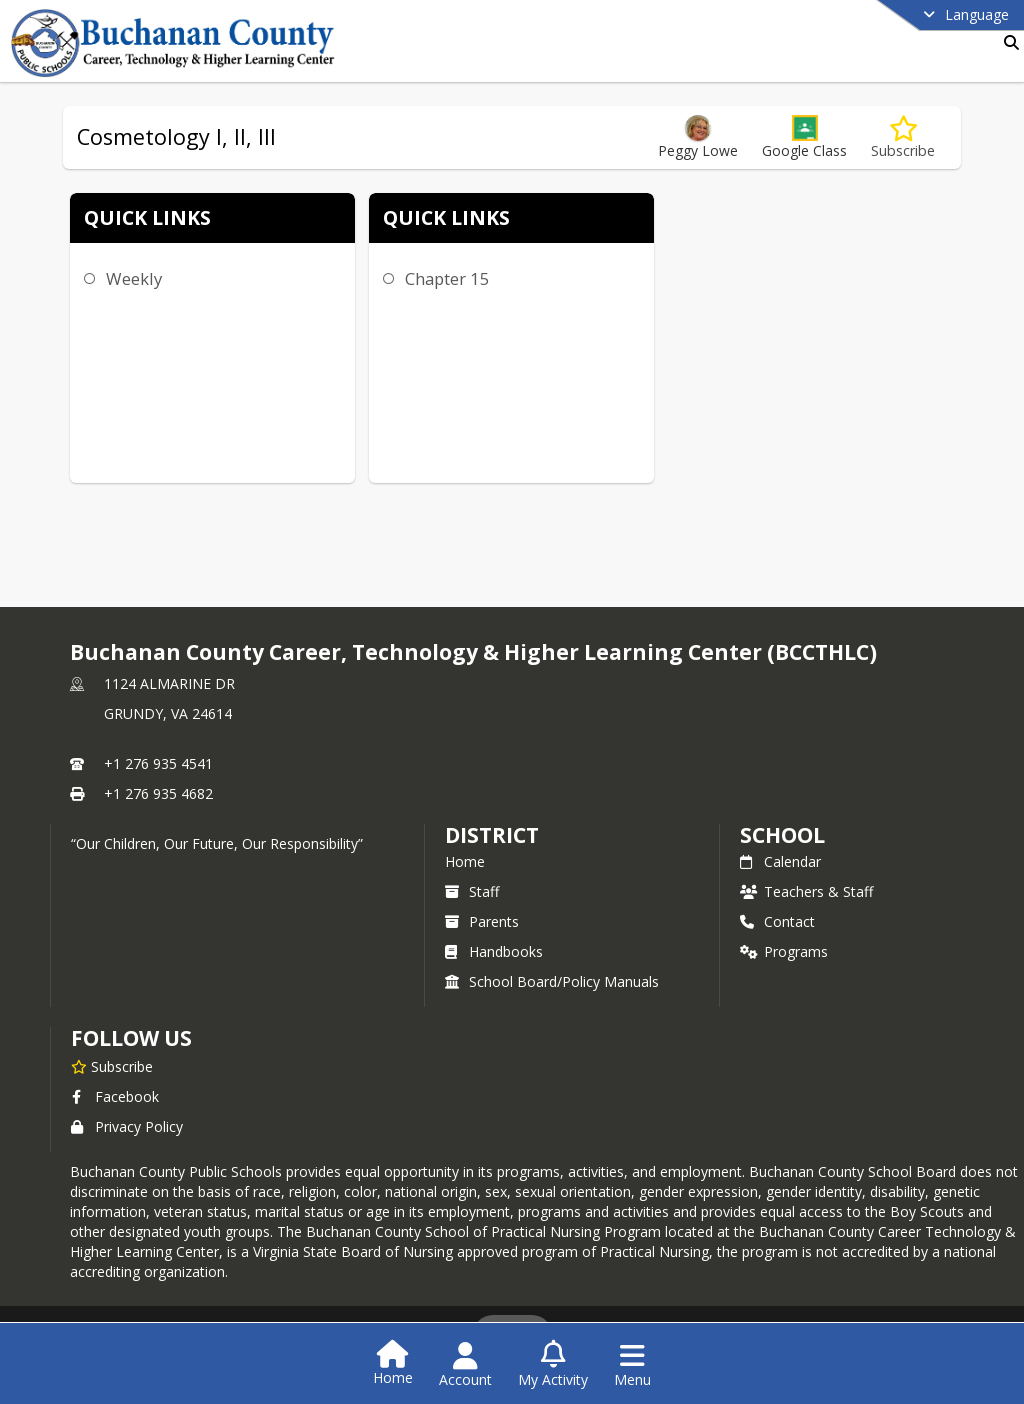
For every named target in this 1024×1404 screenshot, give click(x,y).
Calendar (780, 861)
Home (465, 861)
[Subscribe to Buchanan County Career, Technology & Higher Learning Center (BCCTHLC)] (112, 1066)
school (782, 835)
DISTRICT (492, 835)
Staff (472, 891)
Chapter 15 (447, 278)
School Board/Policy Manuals (552, 981)
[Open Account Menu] (465, 1365)
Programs (784, 951)
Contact (777, 921)
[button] (804, 137)
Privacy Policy (127, 1126)
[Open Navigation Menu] (632, 1365)
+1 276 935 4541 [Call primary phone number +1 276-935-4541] (158, 763)
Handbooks (494, 951)
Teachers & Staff (806, 891)
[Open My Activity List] (553, 1365)
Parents (482, 921)
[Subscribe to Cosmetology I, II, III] (903, 137)
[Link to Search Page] (1007, 42)
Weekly (134, 278)
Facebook (115, 1096)
